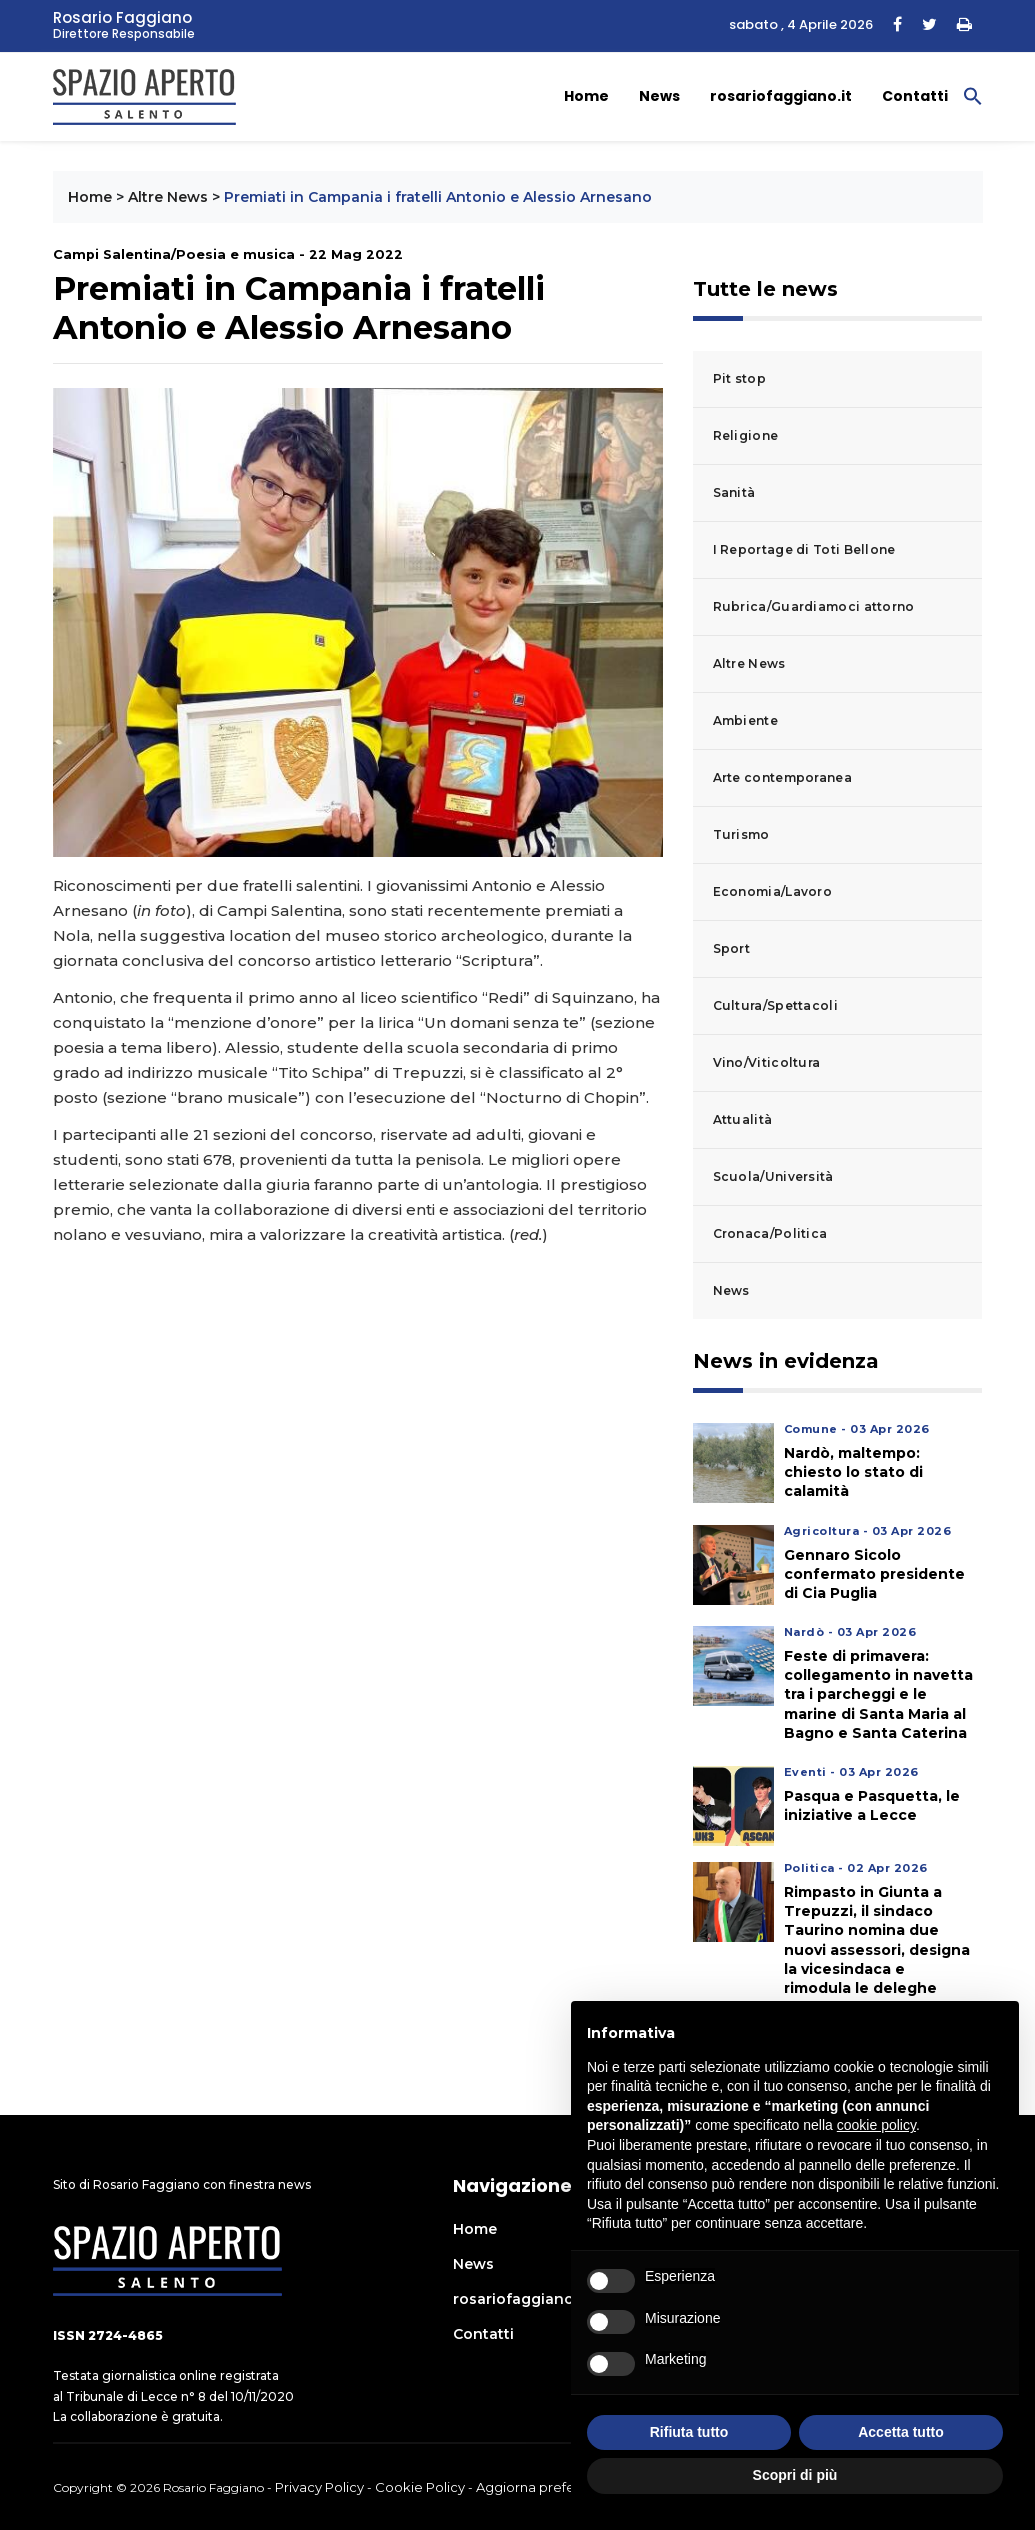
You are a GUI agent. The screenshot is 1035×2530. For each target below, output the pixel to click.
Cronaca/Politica (770, 1233)
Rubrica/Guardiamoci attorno (814, 606)
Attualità (743, 1119)
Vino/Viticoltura (767, 1062)
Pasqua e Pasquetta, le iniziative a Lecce (872, 1805)
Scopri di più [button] (795, 2475)
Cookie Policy (420, 2487)
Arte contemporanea (782, 777)
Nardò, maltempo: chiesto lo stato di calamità (853, 1472)
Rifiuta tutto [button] (689, 2432)
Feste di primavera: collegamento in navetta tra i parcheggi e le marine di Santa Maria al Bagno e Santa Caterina (878, 1694)
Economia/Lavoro (773, 891)
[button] (973, 95)
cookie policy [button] (876, 2125)
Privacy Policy (319, 2487)
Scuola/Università (773, 1176)
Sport (732, 948)
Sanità (734, 492)
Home (586, 96)
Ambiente (745, 720)
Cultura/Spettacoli (775, 1005)
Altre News (168, 197)
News (659, 96)
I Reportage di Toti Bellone (804, 549)
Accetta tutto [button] (901, 2432)
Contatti (915, 96)
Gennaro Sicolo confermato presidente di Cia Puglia (874, 1574)
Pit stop (739, 378)
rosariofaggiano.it (781, 96)
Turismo (741, 834)
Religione (746, 435)
